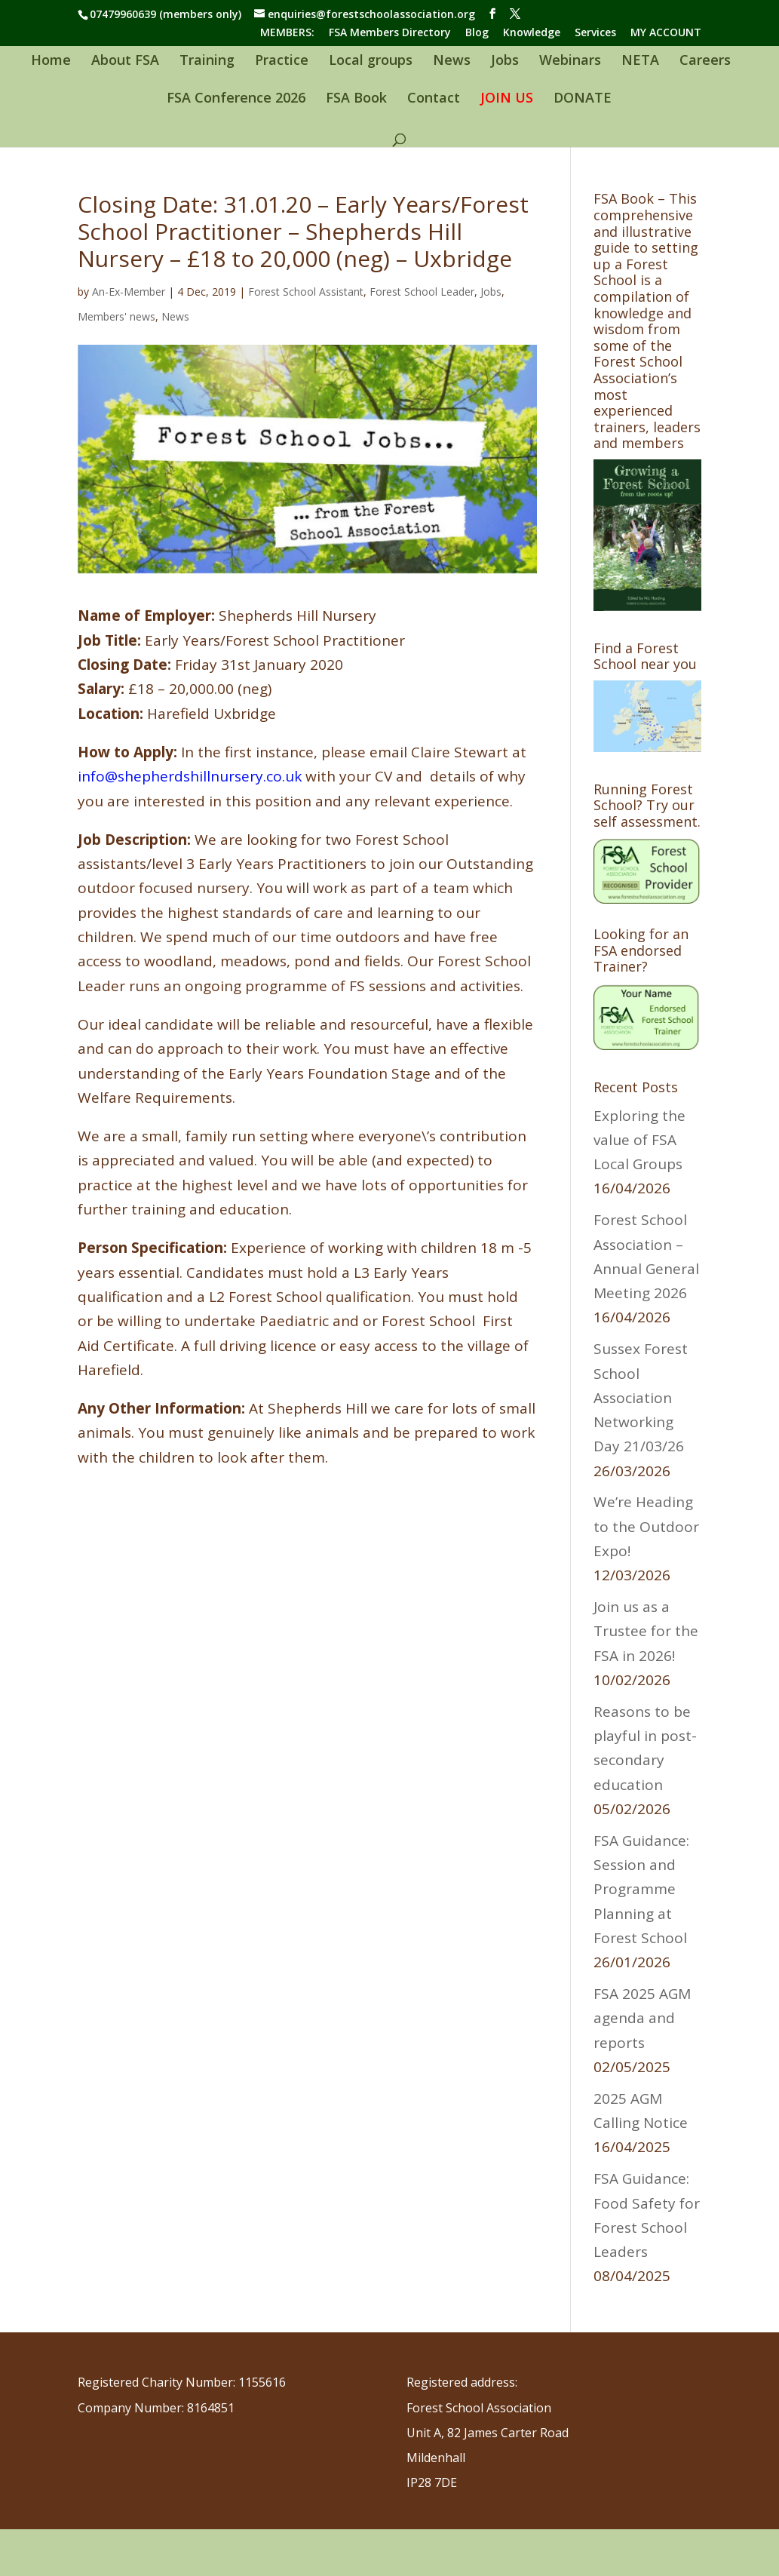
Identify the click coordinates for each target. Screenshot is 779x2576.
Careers (705, 61)
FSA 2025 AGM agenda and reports (642, 2018)
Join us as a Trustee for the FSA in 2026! (645, 1631)
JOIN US (506, 99)
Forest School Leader (422, 291)
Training (207, 61)
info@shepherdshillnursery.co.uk (190, 776)
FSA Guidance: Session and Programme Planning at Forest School (641, 1889)
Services (595, 33)
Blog (477, 33)
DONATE (583, 99)
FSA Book (356, 99)
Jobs (505, 61)
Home (51, 61)
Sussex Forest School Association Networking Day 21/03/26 (642, 1397)
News (452, 61)
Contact (433, 99)
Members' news (116, 316)
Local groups (371, 61)
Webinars (570, 61)
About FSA (125, 61)
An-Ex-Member (128, 291)
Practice (281, 61)
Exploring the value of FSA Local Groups (639, 1140)
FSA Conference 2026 (236, 99)
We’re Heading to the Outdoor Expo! (646, 1526)
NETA (640, 61)
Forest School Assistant (305, 291)
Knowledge (531, 33)
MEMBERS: (287, 33)
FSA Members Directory (390, 33)
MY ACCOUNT (665, 33)
